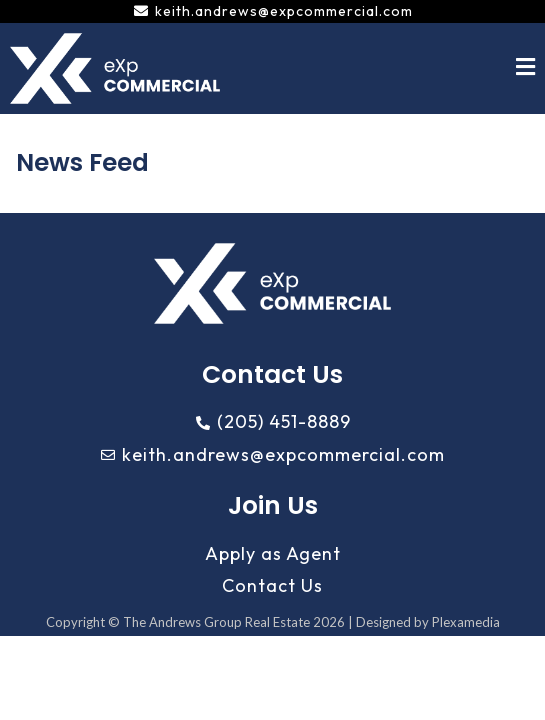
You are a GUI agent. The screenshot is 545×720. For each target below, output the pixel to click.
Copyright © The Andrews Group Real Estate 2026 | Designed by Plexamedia (273, 622)
